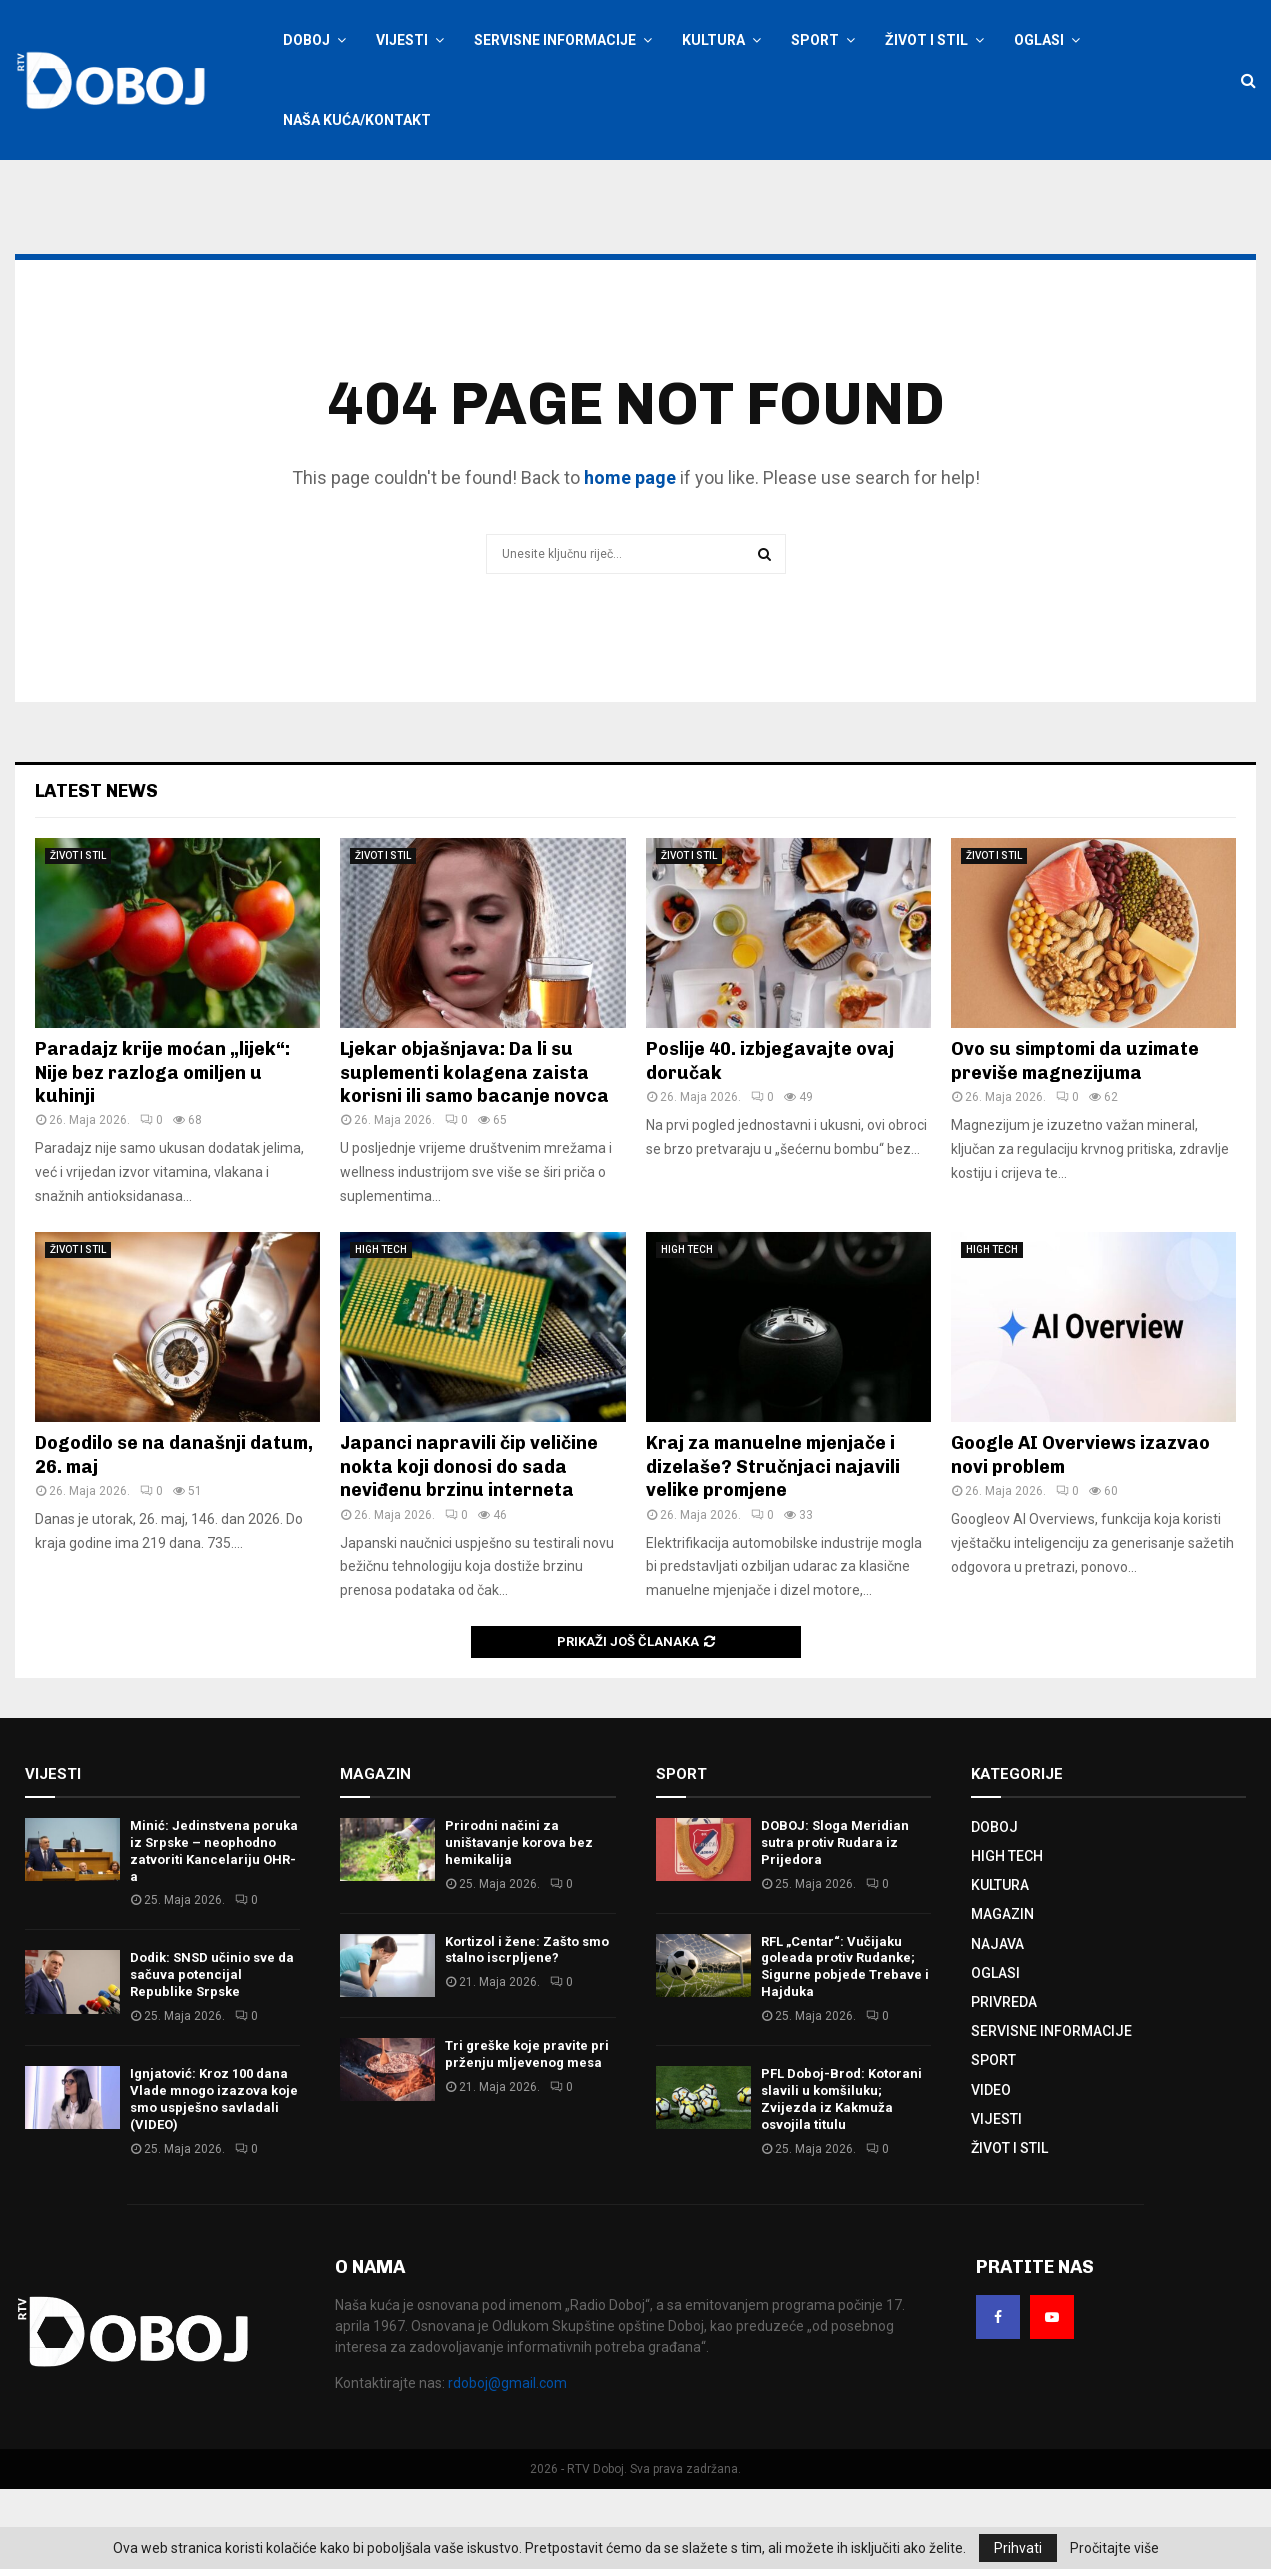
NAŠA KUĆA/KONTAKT (357, 120)
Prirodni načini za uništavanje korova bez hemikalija (519, 1922)
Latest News (96, 871)
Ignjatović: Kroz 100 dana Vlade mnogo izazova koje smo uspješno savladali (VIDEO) (214, 2179)
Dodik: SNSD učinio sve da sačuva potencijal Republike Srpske (212, 2054)
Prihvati (1018, 2548)
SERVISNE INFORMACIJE (555, 40)
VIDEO (991, 2170)
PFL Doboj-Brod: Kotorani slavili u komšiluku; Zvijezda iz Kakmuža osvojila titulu (841, 2179)
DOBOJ (306, 40)
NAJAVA (997, 2024)
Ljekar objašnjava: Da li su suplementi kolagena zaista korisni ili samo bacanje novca (474, 1152)
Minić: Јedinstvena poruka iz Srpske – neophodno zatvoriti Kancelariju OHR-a (214, 1931)
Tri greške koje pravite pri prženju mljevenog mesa (527, 2134)
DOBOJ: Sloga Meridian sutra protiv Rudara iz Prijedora (835, 1922)
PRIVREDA (1004, 2082)
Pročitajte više (1114, 2548)
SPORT (815, 40)
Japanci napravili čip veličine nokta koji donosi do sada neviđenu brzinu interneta (469, 1546)
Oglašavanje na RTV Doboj (515, 187)
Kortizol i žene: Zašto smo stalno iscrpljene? (527, 2030)
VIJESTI (402, 40)
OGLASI (1039, 40)
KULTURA (713, 40)
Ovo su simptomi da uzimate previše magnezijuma (1075, 1140)
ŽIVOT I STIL (926, 40)
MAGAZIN (1002, 1994)
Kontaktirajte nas (652, 187)
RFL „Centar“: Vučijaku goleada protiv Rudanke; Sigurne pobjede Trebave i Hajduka (845, 2047)
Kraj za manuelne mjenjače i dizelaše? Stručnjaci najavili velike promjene (773, 1546)
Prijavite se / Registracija (333, 187)
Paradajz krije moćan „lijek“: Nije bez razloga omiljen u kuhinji (162, 1152)
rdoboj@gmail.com (507, 2463)
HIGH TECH (381, 1329)
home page (630, 557)
